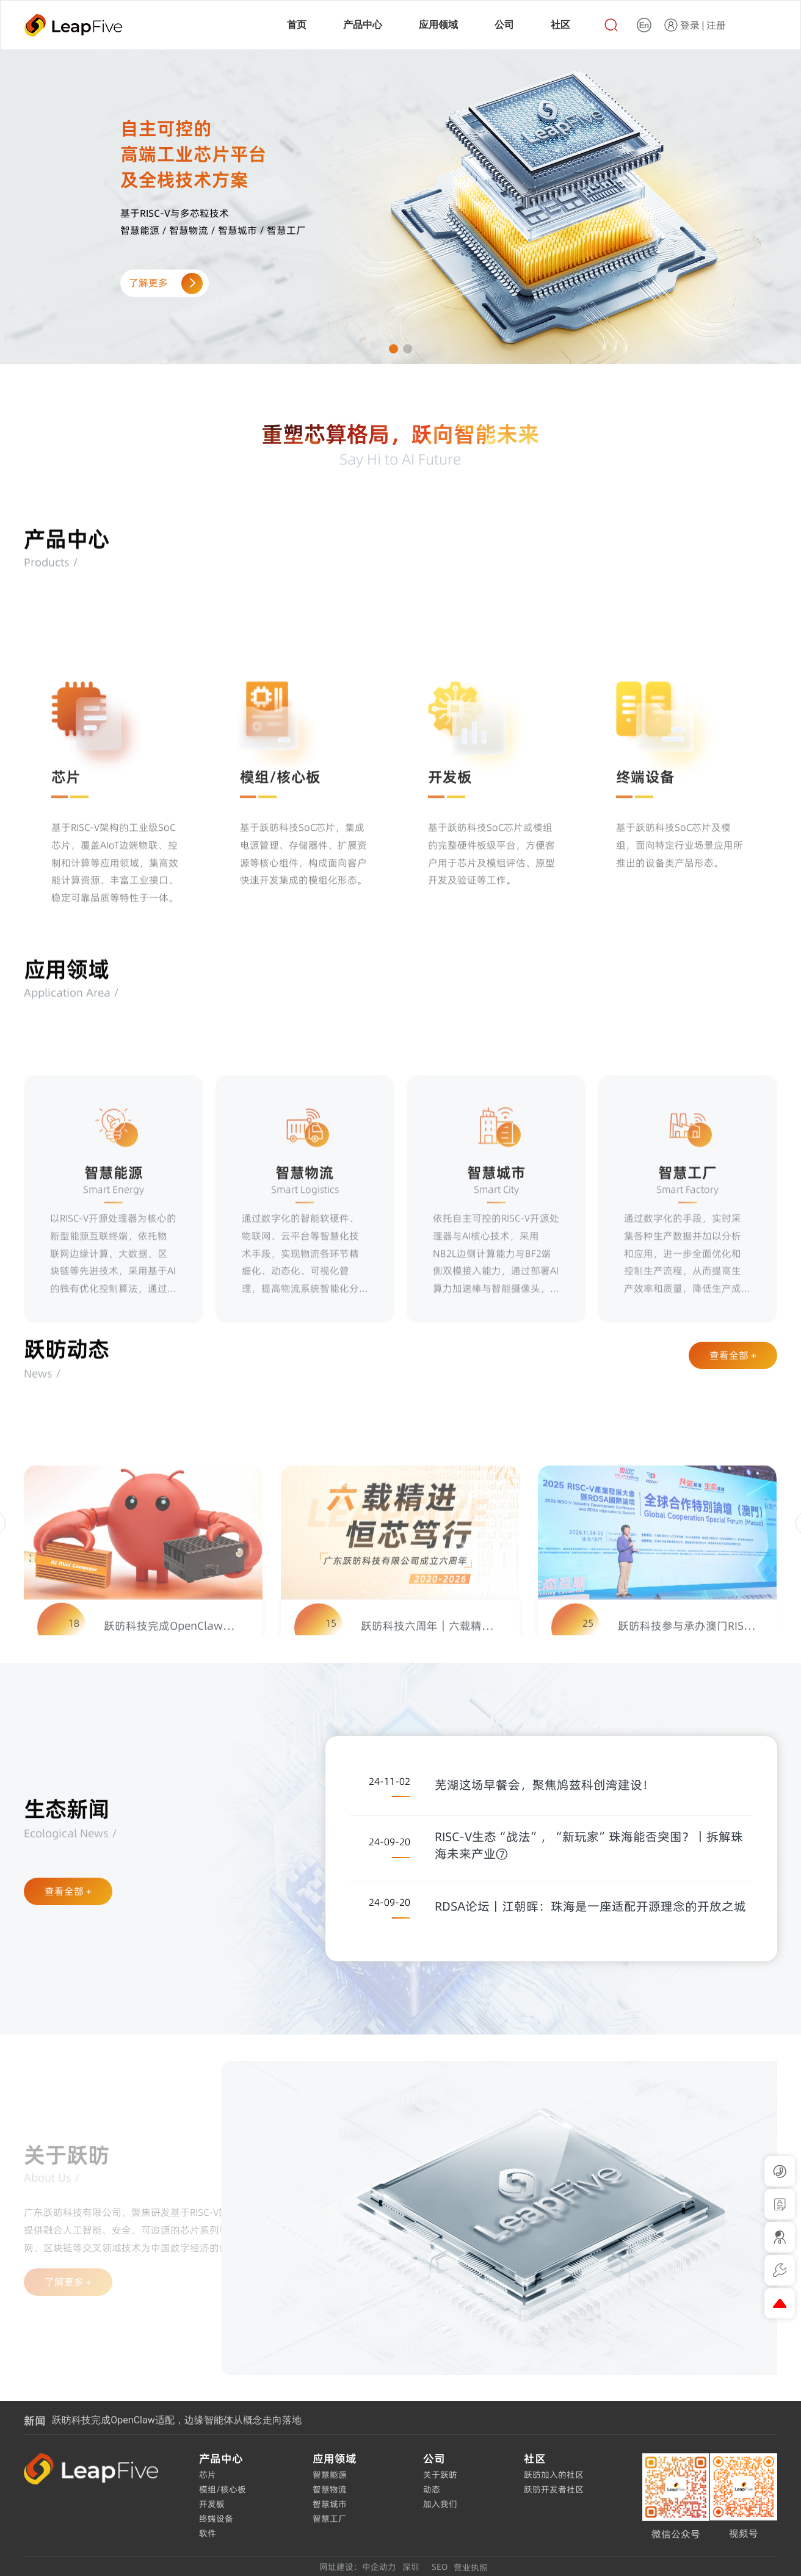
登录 (690, 25)
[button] (393, 348)
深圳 (410, 2567)
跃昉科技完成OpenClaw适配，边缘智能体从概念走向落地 (176, 2420)
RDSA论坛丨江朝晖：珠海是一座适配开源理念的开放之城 (590, 1906)
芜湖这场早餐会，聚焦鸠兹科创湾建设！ (544, 1784)
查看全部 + (732, 1355)
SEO (440, 2567)
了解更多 (163, 283)
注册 (716, 25)
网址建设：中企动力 (357, 2567)
